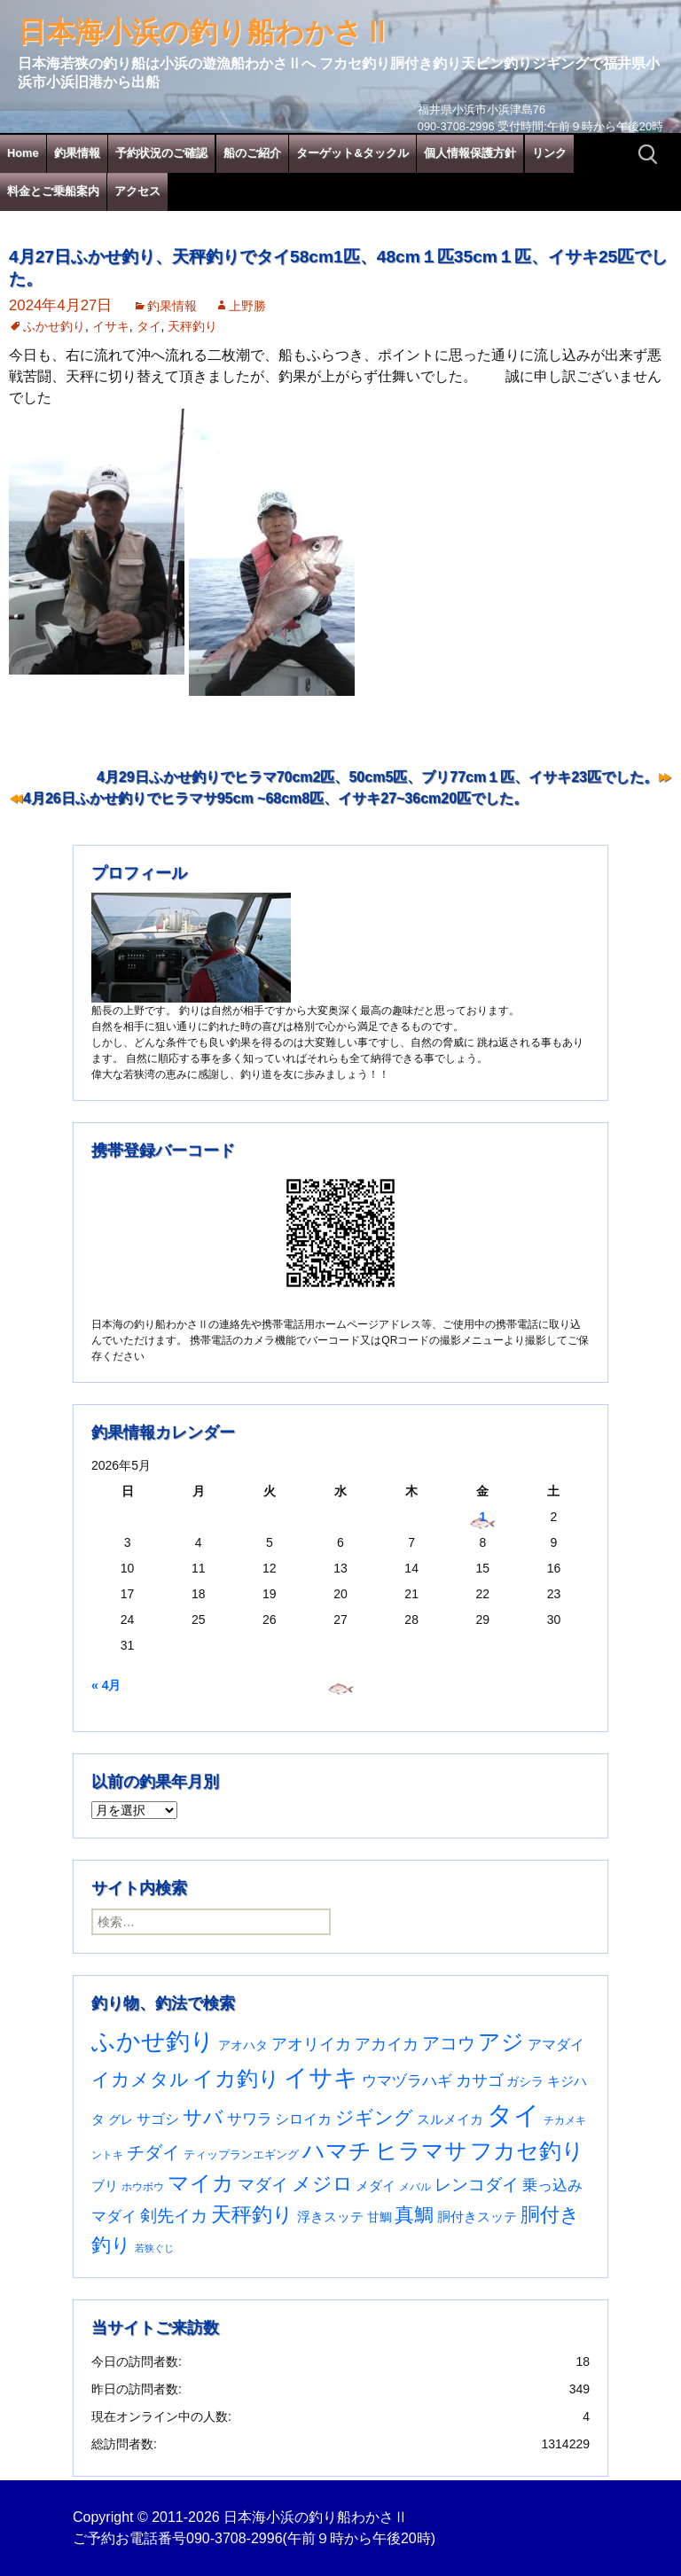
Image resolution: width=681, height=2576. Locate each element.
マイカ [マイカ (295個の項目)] (201, 2183)
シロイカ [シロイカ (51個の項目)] (303, 2119)
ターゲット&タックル (352, 153)
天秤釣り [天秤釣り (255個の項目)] (252, 2214)
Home (23, 153)
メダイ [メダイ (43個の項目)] (375, 2186)
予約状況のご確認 (161, 153)
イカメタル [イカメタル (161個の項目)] (140, 2079)
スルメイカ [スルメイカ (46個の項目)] (450, 2119)
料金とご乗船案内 (53, 191)
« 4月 (106, 1685)
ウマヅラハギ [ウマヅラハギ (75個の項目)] (407, 2080)
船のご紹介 (252, 153)
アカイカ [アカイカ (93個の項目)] (387, 2043)
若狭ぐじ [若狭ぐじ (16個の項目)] (154, 2248)
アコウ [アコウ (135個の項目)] (448, 2043)
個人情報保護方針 (470, 153)
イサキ (110, 326)
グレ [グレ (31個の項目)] (120, 2120)
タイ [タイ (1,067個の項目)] (513, 2114)
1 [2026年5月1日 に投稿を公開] (482, 1517)
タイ (149, 326)
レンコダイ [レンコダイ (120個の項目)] (476, 2184)
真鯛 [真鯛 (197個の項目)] (414, 2215)
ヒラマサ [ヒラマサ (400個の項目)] (421, 2150)
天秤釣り (192, 326)
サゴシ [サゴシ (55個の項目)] (158, 2119)
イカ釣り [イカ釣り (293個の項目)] (236, 2078)
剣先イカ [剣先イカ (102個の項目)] (173, 2215)
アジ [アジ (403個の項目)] (501, 2041)
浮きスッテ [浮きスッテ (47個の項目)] (330, 2216)
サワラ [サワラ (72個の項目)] (249, 2118)
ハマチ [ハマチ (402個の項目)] (337, 2150)
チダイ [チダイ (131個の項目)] (153, 2152)
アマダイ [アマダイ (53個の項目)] (556, 2044)
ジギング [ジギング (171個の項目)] (374, 2117)
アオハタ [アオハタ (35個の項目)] (243, 2045)
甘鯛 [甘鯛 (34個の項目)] (379, 2217)
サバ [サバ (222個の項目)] (203, 2117)
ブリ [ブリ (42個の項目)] (104, 2186)
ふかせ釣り (54, 326)
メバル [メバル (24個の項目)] (415, 2187)
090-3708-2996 (234, 2538)
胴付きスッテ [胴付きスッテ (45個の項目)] (477, 2216)
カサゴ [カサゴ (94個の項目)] (480, 2080)
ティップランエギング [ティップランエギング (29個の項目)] (241, 2154)
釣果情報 (77, 153)
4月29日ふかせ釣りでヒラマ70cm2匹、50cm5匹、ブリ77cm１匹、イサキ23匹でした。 (377, 777)
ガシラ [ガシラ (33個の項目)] (525, 2081)
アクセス (137, 191)
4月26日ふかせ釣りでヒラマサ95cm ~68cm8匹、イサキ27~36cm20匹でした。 (275, 798)
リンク (549, 153)
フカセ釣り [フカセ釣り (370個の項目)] (527, 2151)
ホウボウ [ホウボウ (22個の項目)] (142, 2187)
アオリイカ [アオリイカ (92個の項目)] (311, 2043)
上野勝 (247, 306)
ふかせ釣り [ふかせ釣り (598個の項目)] (153, 2041)
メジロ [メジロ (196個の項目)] (322, 2184)
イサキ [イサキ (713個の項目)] (321, 2077)
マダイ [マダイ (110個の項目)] (263, 2184)
